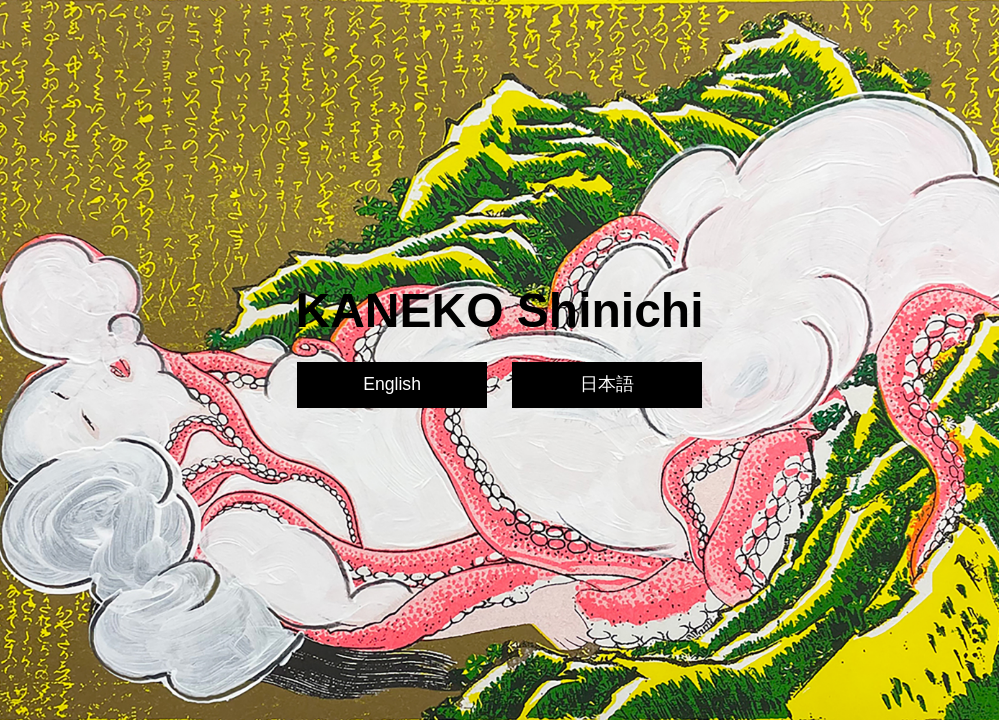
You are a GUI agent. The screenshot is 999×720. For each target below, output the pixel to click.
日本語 (607, 384)
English (392, 384)
